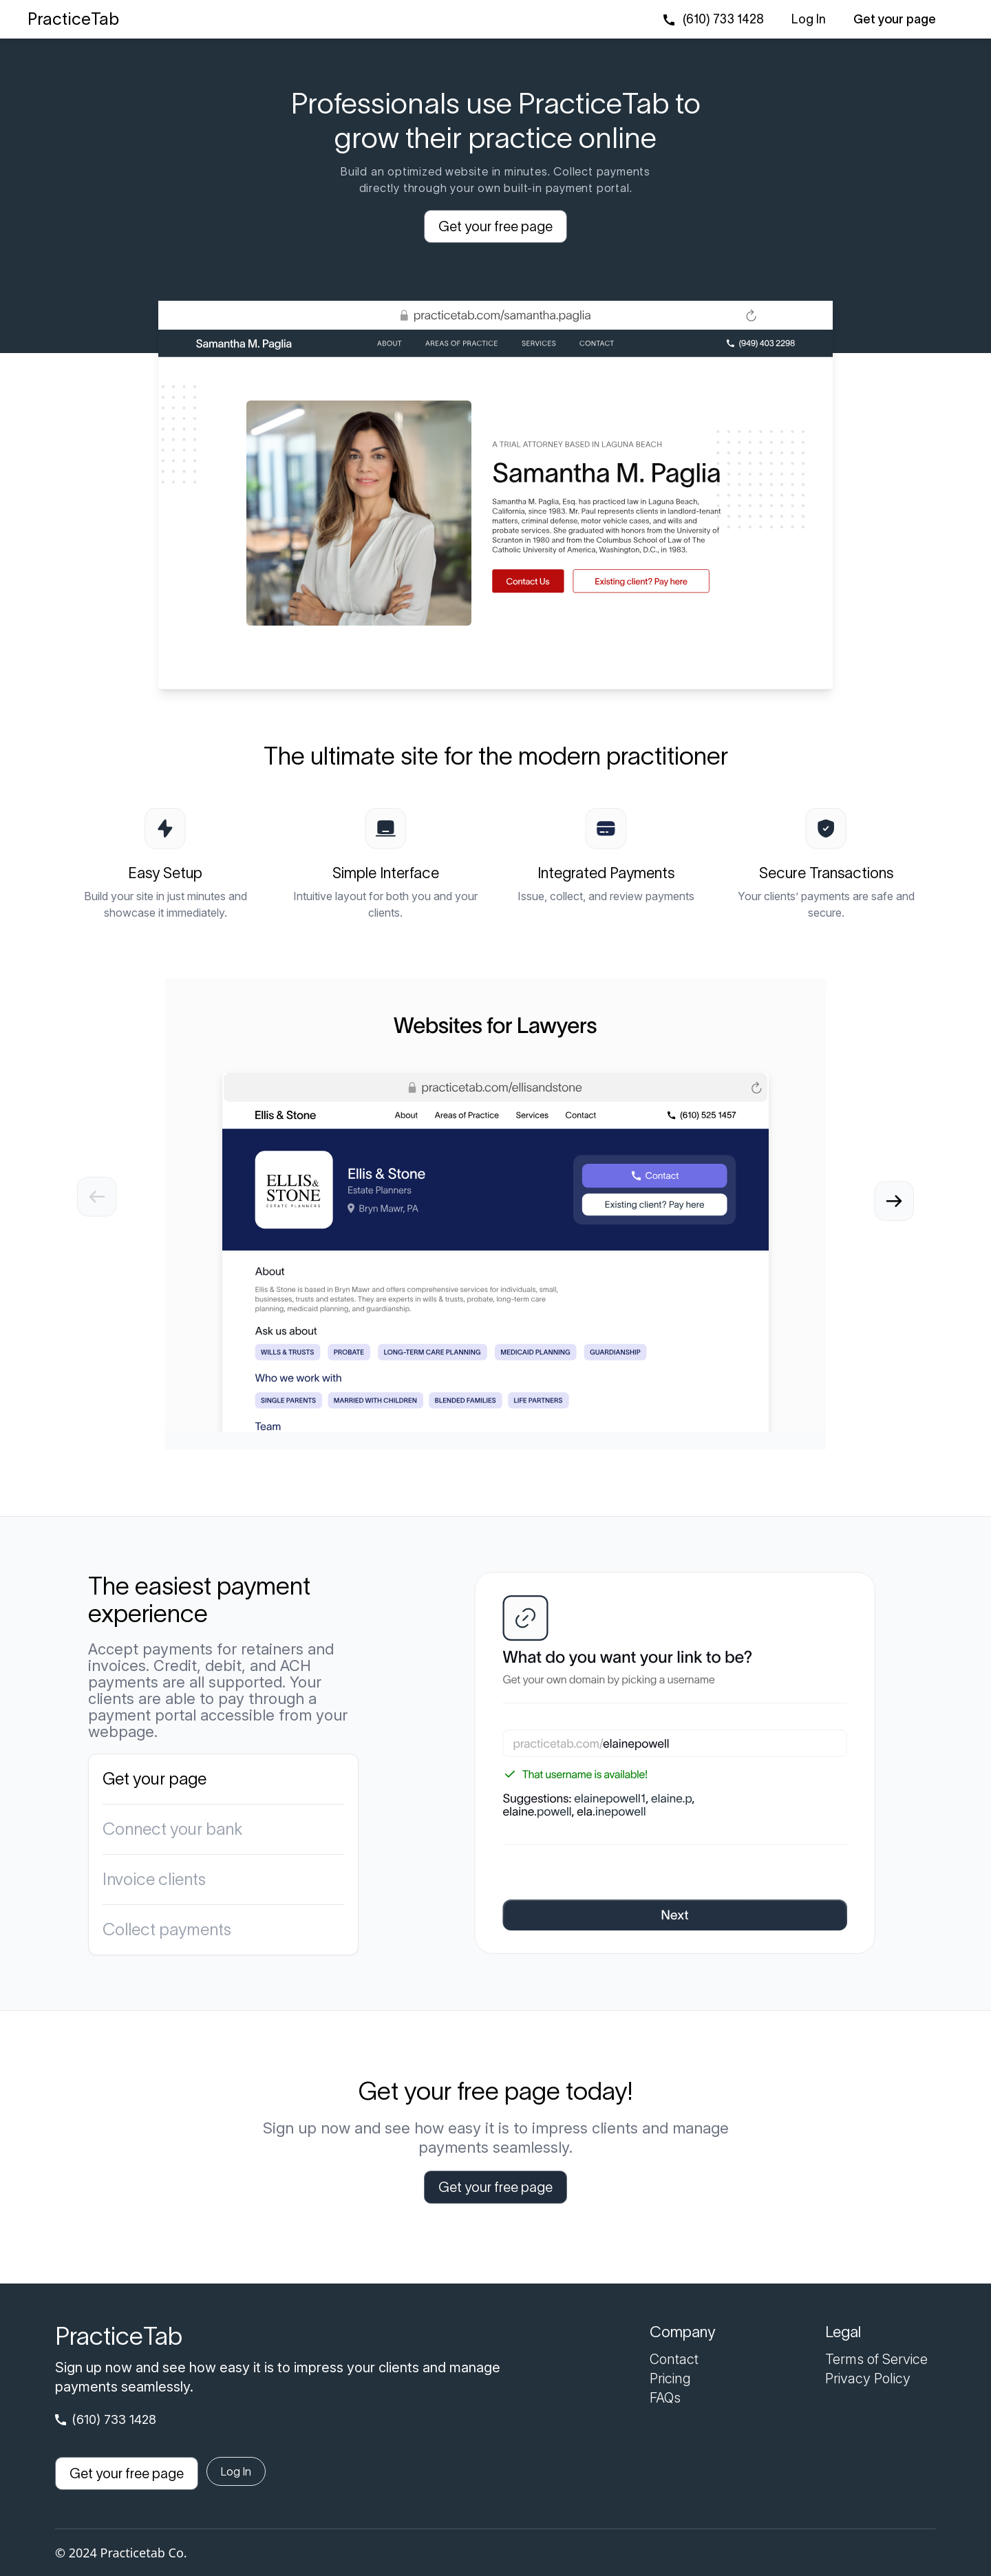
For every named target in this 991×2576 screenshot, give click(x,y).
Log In (808, 19)
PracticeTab (73, 19)
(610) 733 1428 (723, 19)
